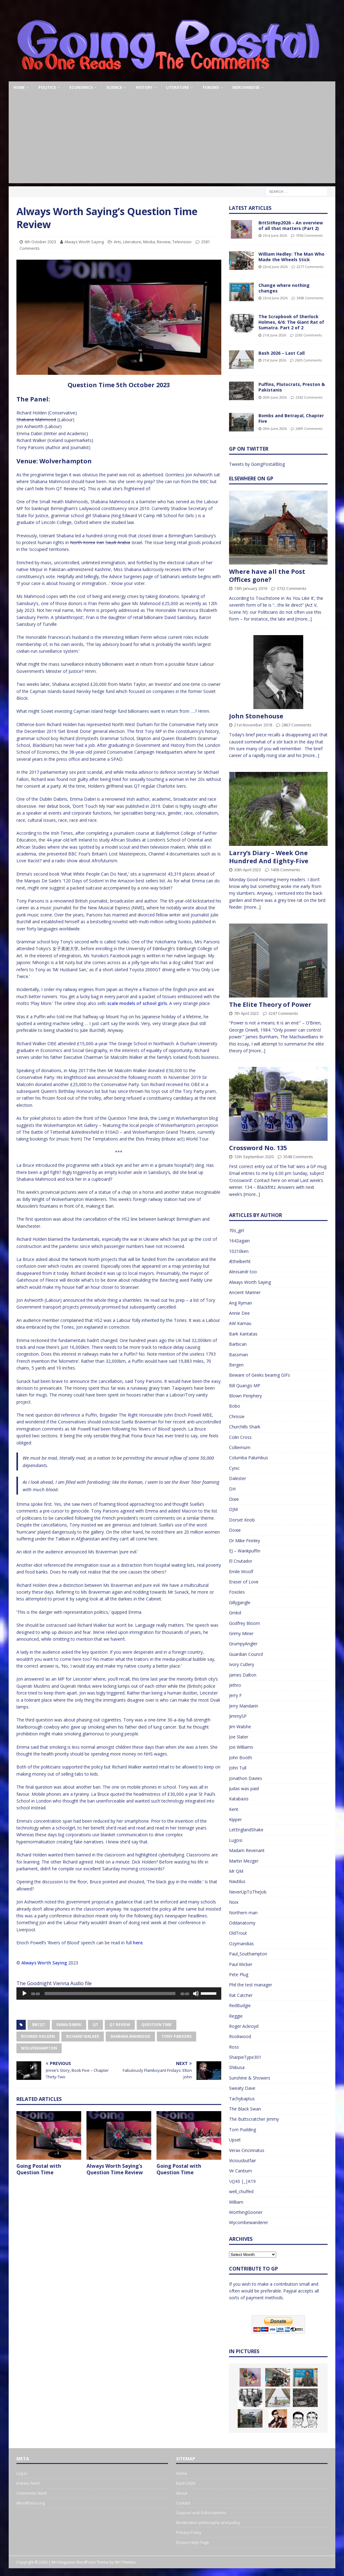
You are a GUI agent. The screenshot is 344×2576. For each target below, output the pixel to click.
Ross (234, 2047)
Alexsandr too (243, 1272)
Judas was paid (244, 1788)
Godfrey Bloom (244, 1623)
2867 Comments (296, 725)
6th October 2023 (40, 242)
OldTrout (238, 1933)
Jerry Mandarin (243, 1706)
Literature (177, 87)
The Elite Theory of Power (270, 1004)
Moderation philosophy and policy (208, 2522)
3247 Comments (283, 1013)
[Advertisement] (172, 140)
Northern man (243, 1913)
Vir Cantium (240, 2171)
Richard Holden (38, 2036)
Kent (233, 1809)
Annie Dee (239, 1313)
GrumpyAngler (243, 1644)
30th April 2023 (247, 869)
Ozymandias (241, 1943)
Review (163, 242)
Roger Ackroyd (243, 2026)
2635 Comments (308, 360)
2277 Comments (310, 266)
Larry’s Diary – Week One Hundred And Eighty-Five (268, 857)
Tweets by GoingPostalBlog (257, 464)
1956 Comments (309, 235)
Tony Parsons (176, 2036)
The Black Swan (245, 2109)
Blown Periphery (245, 1396)
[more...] (303, 619)
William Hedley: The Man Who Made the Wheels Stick (291, 256)
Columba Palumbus (248, 1458)
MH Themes (125, 2562)
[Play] (24, 1993)
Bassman (238, 1354)
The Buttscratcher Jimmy (254, 2119)
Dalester (237, 1478)
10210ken (239, 1251)
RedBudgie (240, 2005)
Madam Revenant (247, 1850)
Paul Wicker (240, 1964)
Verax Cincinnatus (246, 2150)
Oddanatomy (242, 1923)
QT (95, 2024)
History (144, 87)
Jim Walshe (240, 1727)
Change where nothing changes (284, 288)
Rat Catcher (241, 1995)
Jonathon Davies (245, 1778)
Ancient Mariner (245, 1292)
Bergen (236, 1365)
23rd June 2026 (275, 235)
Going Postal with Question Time (38, 2169)
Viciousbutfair (242, 2160)
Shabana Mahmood (130, 2036)
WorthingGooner (245, 2212)
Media (149, 242)
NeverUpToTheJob (248, 1892)
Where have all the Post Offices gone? (267, 575)
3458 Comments (310, 298)
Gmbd (235, 1613)
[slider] (110, 1993)
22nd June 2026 (275, 266)
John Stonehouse (256, 716)
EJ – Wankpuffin (244, 1551)
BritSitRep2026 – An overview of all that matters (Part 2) (290, 225)
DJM (233, 1509)
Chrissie (237, 1416)
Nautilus (237, 1881)
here (138, 1943)
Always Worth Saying (84, 242)
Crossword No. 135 (258, 1148)
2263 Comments (308, 335)
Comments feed (31, 2493)
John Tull (237, 1768)
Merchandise (246, 87)
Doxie (235, 1530)
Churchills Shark (244, 1427)
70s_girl (236, 1230)
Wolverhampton (39, 2048)
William (236, 2202)
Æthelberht (240, 1261)
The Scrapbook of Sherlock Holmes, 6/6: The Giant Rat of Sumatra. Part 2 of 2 (291, 322)
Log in (21, 2473)
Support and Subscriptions (201, 2512)
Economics (81, 87)
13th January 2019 (250, 588)
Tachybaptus (242, 2099)
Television (182, 242)
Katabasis (239, 1799)
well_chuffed (241, 2191)
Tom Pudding (242, 2129)
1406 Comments (285, 869)
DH (232, 1489)
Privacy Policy (188, 2532)
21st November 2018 (253, 725)
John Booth (240, 1757)
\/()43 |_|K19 (242, 2181)
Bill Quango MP (244, 1385)
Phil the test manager (250, 1985)
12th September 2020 (254, 1156)
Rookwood (240, 2036)
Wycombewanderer (248, 2222)
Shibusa (237, 2067)
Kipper (235, 1819)
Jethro (235, 1685)
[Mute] (196, 1993)
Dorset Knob (242, 1520)
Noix (233, 1902)
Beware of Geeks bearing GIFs (259, 1375)
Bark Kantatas (243, 1334)
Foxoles (237, 1592)
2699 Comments (309, 428)
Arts (117, 242)
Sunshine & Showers (249, 2078)
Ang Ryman (240, 1303)
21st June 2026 (274, 335)
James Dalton (242, 1675)
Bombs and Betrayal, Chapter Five (291, 418)
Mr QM (236, 1871)
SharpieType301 (245, 2057)
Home (19, 87)
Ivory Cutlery (241, 1664)
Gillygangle (239, 1602)
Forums (211, 87)
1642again (239, 1241)
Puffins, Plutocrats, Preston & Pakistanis (291, 387)
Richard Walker (82, 2036)
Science (114, 87)
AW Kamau (240, 1323)
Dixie (234, 1499)
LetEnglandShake (246, 1830)
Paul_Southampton (248, 1954)
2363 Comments (309, 397)
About (181, 2493)
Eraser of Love (243, 1582)
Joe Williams (241, 1747)
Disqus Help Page (192, 2542)
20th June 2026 (275, 397)
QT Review (119, 2024)
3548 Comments (298, 1156)
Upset (235, 2140)
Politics (47, 87)
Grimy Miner (241, 1633)
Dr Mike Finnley (244, 1540)
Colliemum (239, 1447)
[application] (118, 1993)
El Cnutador (240, 1561)
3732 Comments (292, 588)
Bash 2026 (185, 2483)
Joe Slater (238, 1737)
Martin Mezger (243, 1861)
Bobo (234, 1406)
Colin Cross (240, 1437)
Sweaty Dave (242, 2088)
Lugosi (235, 1840)
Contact (183, 2503)
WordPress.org (30, 2503)
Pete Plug (238, 1974)
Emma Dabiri (69, 2024)
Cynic (234, 1468)
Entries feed (27, 2483)
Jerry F (235, 1695)
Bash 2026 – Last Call (281, 353)
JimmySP (238, 1716)
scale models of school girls (137, 1003)
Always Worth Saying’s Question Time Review (114, 2169)
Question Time (156, 2024)
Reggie (236, 2016)
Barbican (238, 1344)
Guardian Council (246, 1654)
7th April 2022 (246, 1013)
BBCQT (38, 2024)
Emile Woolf (241, 1571)
